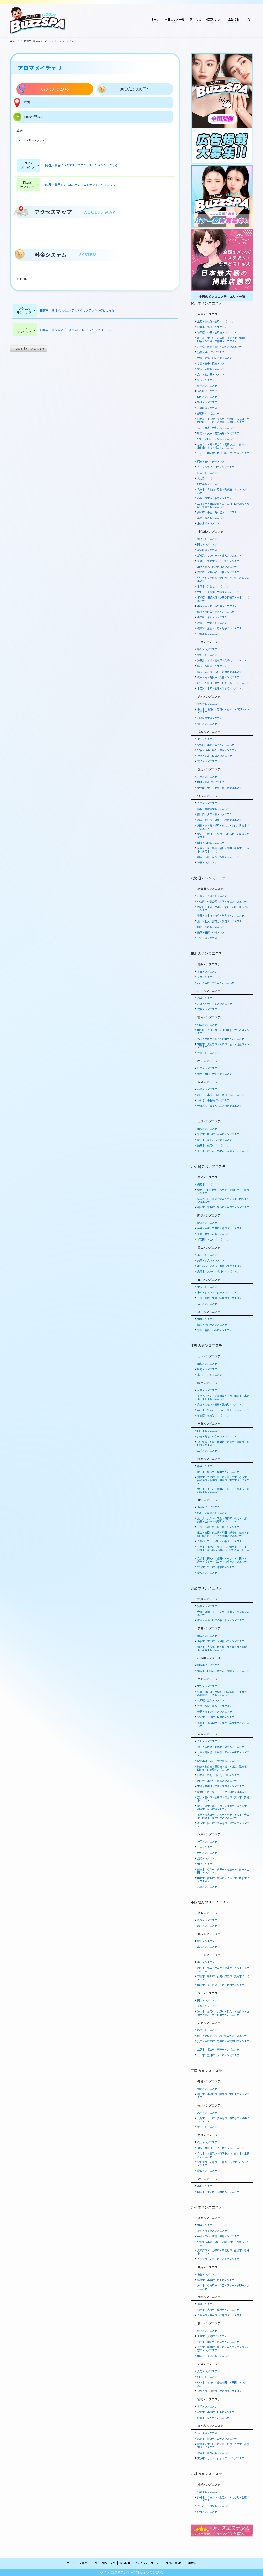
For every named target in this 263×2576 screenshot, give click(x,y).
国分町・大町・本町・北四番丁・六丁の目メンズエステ (223, 1032)
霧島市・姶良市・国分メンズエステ (217, 2438)
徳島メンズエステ (207, 2088)
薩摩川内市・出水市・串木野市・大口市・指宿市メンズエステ (223, 2446)
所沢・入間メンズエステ (210, 842)
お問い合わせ (173, 2563)
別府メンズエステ (207, 2376)
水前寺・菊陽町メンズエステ (213, 2356)
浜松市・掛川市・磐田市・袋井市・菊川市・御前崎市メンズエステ (223, 1490)
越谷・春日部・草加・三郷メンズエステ (219, 819)
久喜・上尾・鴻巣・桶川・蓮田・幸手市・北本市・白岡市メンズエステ (223, 850)
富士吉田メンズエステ (209, 1374)
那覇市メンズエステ (208, 2492)
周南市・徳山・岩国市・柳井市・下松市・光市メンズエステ (223, 1969)
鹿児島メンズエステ (208, 2433)
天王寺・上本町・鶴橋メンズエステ (217, 1780)
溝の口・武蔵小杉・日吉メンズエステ (218, 572)
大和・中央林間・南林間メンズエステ (218, 592)
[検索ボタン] (248, 20)
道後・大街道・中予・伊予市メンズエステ (220, 2148)
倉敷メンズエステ (207, 2006)
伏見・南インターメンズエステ (214, 1711)
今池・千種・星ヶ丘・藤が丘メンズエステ (220, 1527)
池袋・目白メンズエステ (210, 352)
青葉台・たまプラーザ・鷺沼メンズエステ (220, 561)
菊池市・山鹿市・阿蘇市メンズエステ (218, 2341)
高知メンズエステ (207, 2186)
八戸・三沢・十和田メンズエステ (215, 982)
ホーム (71, 2563)
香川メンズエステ (207, 2127)
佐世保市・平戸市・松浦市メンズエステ (219, 2315)
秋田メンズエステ (207, 1068)
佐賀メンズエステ (207, 2274)
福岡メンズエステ (207, 2225)
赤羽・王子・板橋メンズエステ (214, 363)
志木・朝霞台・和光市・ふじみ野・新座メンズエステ (223, 836)
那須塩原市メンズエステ (210, 718)
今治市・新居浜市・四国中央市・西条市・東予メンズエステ (223, 2155)
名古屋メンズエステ (208, 1507)
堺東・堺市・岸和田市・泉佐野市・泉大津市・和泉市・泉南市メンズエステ (223, 1807)
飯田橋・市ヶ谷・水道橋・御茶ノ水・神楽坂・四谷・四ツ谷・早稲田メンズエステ (223, 340)
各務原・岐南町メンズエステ (213, 1415)
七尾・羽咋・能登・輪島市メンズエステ (219, 1298)
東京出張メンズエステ (209, 523)
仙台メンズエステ (207, 1024)
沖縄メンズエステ (207, 2511)
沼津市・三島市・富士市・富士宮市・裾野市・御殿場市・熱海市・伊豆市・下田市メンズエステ (223, 1480)
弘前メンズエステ (207, 977)
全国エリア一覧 (88, 2563)
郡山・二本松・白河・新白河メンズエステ (220, 1094)
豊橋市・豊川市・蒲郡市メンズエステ (218, 1567)
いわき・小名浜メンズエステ (213, 1100)
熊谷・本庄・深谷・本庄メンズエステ (218, 857)
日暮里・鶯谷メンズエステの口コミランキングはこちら (79, 184)
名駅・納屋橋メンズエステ (212, 1512)
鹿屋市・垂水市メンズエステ (213, 2452)
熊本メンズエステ (207, 2330)
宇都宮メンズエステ (208, 703)
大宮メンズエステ (207, 803)
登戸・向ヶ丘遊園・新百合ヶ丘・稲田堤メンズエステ (223, 579)
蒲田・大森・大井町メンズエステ (215, 427)
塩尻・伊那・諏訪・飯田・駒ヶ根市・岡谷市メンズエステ (223, 1200)
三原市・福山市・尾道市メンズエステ (218, 2049)
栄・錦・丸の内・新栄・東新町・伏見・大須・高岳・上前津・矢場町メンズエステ (223, 1520)
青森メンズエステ (207, 971)
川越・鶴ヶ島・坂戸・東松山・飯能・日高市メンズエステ (223, 827)
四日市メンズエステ (208, 1431)
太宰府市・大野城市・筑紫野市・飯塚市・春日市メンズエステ (223, 2252)
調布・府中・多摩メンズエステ (214, 461)
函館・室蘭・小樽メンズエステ (214, 932)
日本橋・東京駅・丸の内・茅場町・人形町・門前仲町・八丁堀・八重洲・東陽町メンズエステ (223, 421)
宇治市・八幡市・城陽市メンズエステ (218, 1717)
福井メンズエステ (207, 1319)
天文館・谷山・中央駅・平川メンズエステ (220, 2458)
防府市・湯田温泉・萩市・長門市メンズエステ (223, 1985)
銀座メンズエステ (207, 385)
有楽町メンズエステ (208, 408)
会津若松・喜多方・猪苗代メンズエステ (219, 1105)
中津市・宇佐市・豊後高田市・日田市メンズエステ (223, 2384)
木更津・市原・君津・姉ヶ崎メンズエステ (220, 688)
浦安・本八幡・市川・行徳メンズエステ (219, 671)
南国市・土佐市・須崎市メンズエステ (218, 2191)
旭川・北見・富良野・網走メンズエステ (219, 921)
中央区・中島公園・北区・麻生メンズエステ (222, 901)
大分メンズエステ (207, 2371)
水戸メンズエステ (207, 739)
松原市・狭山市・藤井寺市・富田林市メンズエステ (223, 1825)
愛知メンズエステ (207, 1572)
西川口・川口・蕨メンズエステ (214, 814)
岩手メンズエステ (207, 1009)
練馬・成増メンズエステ (210, 369)
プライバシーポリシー (147, 2563)
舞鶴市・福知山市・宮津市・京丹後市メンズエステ (223, 1724)
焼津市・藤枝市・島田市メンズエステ (218, 1471)
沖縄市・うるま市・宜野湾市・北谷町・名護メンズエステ (223, 2499)
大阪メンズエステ (207, 1741)
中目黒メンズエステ (208, 484)
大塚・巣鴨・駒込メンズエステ (214, 357)
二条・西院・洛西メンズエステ (214, 1706)
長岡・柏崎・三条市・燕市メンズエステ (219, 1228)
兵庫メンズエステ (207, 1886)
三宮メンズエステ (207, 1847)
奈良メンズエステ (207, 1635)
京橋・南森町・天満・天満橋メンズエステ (220, 1786)
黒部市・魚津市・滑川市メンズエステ (218, 1271)
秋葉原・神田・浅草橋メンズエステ (217, 332)
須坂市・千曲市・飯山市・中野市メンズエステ (223, 1207)
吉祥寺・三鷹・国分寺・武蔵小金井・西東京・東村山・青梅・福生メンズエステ (223, 446)
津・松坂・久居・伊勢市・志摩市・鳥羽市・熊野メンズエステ (223, 1444)
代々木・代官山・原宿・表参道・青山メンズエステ (223, 491)
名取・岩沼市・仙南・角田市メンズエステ (220, 1038)
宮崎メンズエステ (207, 2406)
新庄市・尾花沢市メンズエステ (214, 1139)
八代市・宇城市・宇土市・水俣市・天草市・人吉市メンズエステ (223, 2349)
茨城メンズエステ (207, 761)
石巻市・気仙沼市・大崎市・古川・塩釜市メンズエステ (223, 1046)
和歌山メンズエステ (208, 1665)
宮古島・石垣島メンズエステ (213, 2505)
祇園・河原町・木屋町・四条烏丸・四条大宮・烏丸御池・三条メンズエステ (223, 1693)
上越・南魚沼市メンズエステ (213, 1233)
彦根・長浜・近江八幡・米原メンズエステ (220, 1620)
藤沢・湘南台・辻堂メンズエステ (215, 611)
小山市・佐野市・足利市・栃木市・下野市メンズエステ (223, 711)
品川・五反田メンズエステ (212, 374)
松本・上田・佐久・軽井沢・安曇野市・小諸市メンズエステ (223, 1192)
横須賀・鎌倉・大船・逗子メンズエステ (219, 628)
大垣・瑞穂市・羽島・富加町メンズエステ (220, 1404)
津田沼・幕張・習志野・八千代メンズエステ (222, 660)
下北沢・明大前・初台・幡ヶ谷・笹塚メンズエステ (223, 455)
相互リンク (108, 2563)
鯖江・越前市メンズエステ (212, 1324)
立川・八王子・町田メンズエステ (215, 467)
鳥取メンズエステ (207, 1920)
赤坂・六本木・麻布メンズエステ (215, 498)
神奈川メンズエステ (208, 634)
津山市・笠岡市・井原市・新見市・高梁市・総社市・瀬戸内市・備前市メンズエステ (223, 2013)
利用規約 (191, 2563)
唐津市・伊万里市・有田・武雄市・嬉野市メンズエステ (223, 2287)
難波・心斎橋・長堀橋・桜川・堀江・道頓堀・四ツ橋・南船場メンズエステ (223, 1768)
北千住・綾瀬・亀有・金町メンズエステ (219, 346)
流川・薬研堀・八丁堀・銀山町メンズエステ (222, 2035)
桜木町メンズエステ (208, 550)
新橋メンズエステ (207, 380)
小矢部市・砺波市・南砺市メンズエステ (219, 1266)
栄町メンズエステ (207, 654)
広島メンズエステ (207, 2029)
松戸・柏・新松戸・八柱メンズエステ (218, 677)
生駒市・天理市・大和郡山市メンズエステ (220, 1641)
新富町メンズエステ (208, 413)
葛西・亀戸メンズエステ (210, 517)
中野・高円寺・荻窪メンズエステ (215, 438)
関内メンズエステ (207, 544)
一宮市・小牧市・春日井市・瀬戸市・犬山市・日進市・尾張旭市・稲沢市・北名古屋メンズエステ (223, 1549)
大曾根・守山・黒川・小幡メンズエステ (219, 1541)
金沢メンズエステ (207, 1287)
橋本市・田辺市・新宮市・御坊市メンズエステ (223, 1670)
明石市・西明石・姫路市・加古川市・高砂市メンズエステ (223, 1880)
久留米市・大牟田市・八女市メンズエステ (220, 2259)
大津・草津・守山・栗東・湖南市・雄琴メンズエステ (223, 1613)
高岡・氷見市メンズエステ (212, 1260)
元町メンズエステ (207, 1852)
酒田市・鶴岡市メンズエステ (213, 1145)
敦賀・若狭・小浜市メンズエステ (215, 1330)
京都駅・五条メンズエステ (212, 1700)
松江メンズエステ (207, 1941)
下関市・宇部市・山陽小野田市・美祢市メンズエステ (223, 1978)
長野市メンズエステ (208, 1184)
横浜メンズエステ (207, 538)
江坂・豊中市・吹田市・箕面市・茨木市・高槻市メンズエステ (223, 1799)
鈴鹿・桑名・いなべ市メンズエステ (217, 1436)
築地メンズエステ (207, 402)
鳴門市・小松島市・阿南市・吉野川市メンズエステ (223, 2096)
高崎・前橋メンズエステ (210, 782)
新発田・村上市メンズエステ (213, 1239)
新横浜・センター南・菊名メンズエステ (219, 555)
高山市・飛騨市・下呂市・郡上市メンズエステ (223, 1410)
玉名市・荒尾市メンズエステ (213, 2336)
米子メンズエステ (207, 1925)
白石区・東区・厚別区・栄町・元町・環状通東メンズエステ (223, 909)
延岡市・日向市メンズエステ (213, 2417)
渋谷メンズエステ (207, 472)
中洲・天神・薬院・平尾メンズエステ (218, 2236)
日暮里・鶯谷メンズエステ (212, 327)
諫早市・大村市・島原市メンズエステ (218, 2309)
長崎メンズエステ (207, 2304)
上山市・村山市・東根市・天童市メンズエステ (223, 1151)
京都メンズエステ (207, 1686)
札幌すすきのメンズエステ (212, 895)
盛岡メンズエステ (207, 998)
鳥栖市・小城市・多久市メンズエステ (218, 2280)
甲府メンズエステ (207, 1369)
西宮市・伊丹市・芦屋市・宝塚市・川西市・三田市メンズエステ (223, 1871)
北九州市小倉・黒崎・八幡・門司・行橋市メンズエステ (223, 2243)
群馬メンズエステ (207, 776)
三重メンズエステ (207, 1450)
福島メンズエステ (207, 1089)
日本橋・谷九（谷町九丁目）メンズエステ (220, 1775)
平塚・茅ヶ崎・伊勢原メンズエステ (217, 606)
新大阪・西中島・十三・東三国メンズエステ (222, 1791)
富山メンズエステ (207, 1254)
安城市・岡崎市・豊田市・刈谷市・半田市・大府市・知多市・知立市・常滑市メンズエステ (223, 1560)
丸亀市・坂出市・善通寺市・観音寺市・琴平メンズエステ (223, 2120)
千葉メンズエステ (207, 649)
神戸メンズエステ (207, 1841)
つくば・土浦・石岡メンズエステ (215, 744)
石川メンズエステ (207, 1303)
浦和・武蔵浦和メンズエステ (213, 808)
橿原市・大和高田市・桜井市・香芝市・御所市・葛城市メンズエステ (222, 1648)
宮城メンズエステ (207, 1052)
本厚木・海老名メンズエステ (213, 586)
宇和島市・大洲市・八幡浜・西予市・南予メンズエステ (223, 2164)
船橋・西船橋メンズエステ (212, 666)
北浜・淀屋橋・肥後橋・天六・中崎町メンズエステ (223, 1754)
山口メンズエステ (207, 1962)
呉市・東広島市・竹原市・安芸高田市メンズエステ (223, 2043)
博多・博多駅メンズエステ (212, 2230)
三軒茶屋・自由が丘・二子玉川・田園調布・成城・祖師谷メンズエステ (223, 505)
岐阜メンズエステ (207, 1390)
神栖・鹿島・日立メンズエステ (214, 755)
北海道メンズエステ (208, 938)
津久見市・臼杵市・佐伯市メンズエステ (219, 2391)
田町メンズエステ (207, 396)
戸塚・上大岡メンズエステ (212, 622)
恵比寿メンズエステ (208, 478)
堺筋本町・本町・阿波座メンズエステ (218, 1761)
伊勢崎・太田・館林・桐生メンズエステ (219, 787)
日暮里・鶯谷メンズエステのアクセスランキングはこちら (80, 165)
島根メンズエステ (207, 1946)
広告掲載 (125, 2563)
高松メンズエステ (207, 2112)
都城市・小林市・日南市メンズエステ (218, 2412)
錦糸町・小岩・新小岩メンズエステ (217, 512)
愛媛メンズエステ (207, 2170)
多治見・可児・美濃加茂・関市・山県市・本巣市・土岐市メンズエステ (223, 1397)
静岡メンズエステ (207, 1466)
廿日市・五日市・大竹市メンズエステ (218, 2055)
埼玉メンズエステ (207, 862)
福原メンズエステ (207, 1864)
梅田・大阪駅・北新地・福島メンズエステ (220, 1746)
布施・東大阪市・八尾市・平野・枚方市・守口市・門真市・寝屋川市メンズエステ (223, 1816)
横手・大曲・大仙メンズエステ (214, 1073)
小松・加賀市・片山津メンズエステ (217, 1292)
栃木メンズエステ (207, 723)
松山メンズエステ (207, 2142)
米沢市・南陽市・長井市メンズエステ (218, 1134)
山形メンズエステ (207, 1128)
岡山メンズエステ (207, 2000)
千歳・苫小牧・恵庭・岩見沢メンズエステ (220, 915)
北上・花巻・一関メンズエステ (214, 1003)
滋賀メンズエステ (207, 1606)
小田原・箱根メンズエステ (212, 617)
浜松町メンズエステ (208, 391)
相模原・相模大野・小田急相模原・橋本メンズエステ (223, 599)
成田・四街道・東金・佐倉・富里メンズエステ (223, 682)
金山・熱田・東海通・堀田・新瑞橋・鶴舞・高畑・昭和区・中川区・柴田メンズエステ (223, 1534)
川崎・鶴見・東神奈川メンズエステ (217, 566)
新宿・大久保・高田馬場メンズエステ (218, 433)
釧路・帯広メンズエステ (210, 926)
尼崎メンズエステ (207, 1858)
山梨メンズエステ (207, 1363)
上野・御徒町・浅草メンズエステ (215, 321)
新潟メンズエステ (207, 1222)
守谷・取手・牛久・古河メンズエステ (218, 750)
